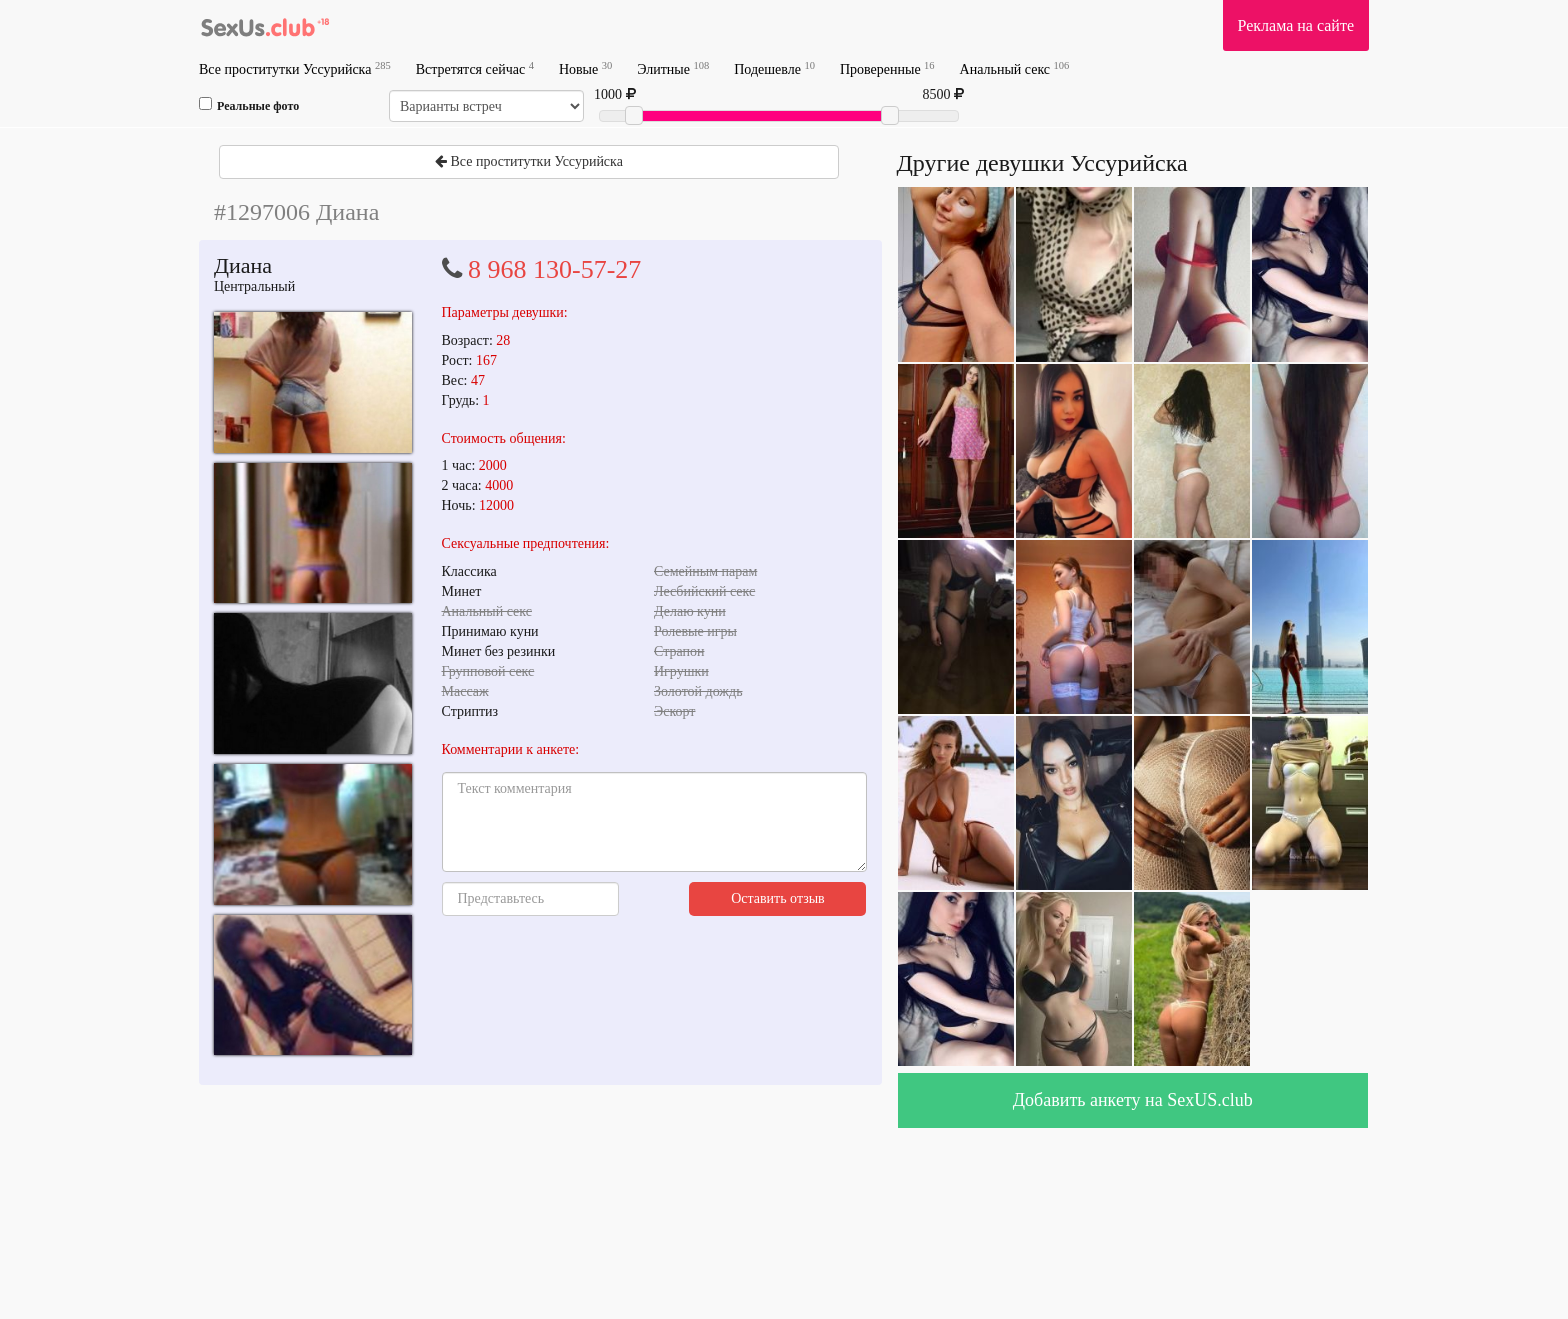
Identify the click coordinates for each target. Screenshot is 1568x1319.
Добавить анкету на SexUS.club (1133, 1100)
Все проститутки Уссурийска (295, 68)
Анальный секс (1015, 68)
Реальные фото (249, 105)
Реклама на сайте (1296, 25)
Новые (585, 68)
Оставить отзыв (778, 898)
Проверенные (887, 68)
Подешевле (774, 68)
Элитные (673, 68)
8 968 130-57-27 (554, 269)
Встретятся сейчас (475, 68)
